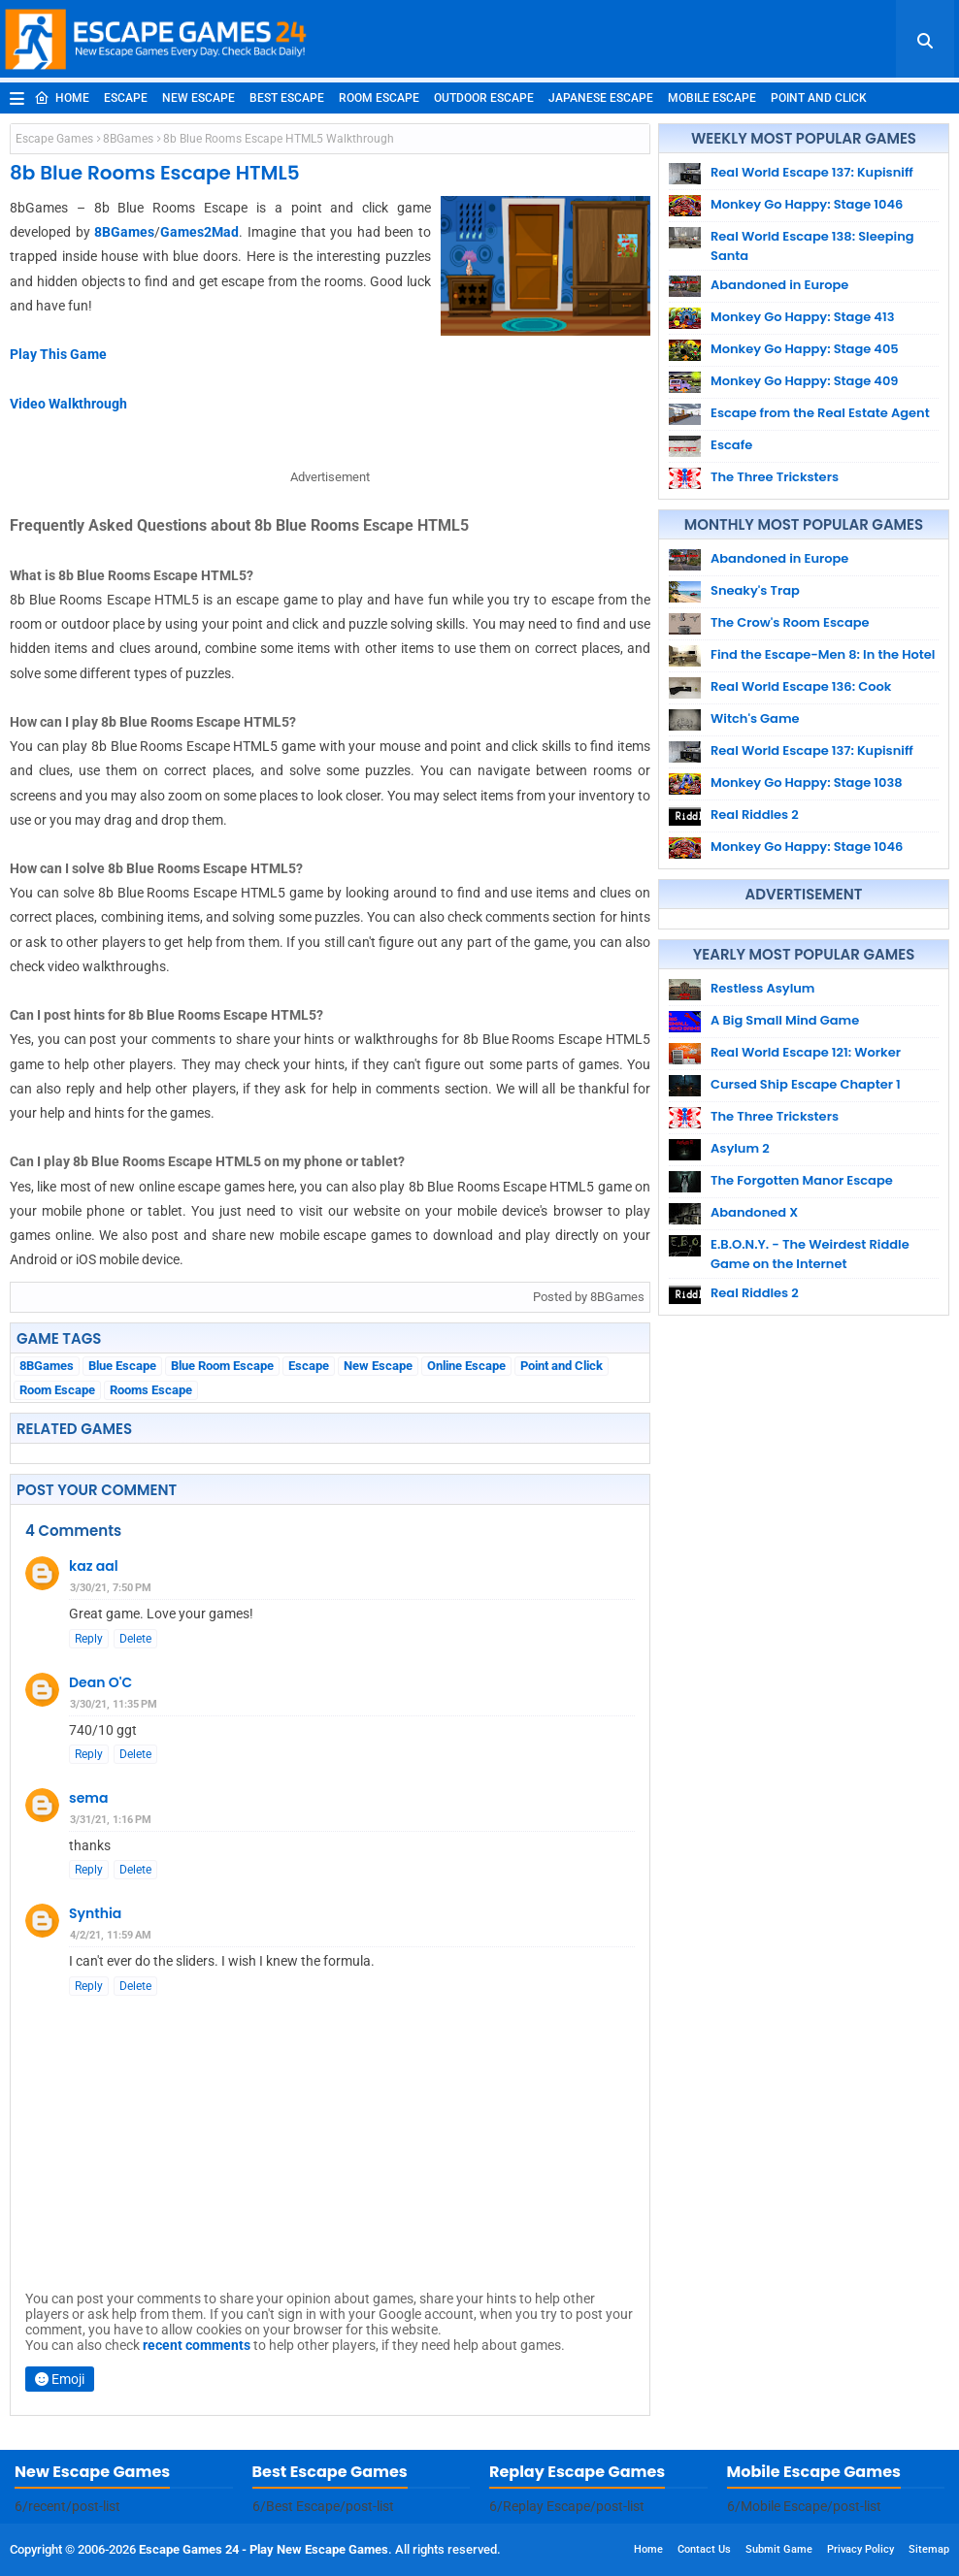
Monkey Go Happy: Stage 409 (805, 381)
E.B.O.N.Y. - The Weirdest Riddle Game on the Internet (810, 1254)
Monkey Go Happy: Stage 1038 (807, 782)
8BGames (128, 139)
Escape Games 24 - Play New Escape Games (263, 2549)
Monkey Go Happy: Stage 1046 (807, 204)
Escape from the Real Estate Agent (820, 413)
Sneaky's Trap (755, 590)
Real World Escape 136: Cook (801, 686)
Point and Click (819, 98)
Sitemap (929, 2549)
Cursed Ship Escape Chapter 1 (806, 1084)
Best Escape (286, 98)
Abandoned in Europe (779, 285)
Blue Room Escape (222, 1365)
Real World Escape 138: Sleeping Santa (812, 246)
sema (88, 1798)
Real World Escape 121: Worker (806, 1052)
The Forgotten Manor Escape (802, 1180)
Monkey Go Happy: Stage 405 (805, 349)
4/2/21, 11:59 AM (110, 1935)
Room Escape (379, 98)
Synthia (95, 1913)
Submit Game (778, 2549)
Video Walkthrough (68, 403)
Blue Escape (122, 1365)
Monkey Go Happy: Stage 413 (802, 317)
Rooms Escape (151, 1390)
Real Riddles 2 (755, 814)
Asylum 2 (740, 1148)
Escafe (731, 445)
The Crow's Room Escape (790, 622)
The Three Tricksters (775, 477)
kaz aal (93, 1566)
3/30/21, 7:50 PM (110, 1587)
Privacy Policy (860, 2549)
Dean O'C (100, 1682)
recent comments (196, 2345)
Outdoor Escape (484, 98)
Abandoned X (754, 1212)
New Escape (198, 98)
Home (61, 98)
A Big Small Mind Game (785, 1020)
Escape (126, 98)
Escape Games (54, 139)
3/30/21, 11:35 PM (113, 1704)
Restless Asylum (762, 988)
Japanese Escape (600, 98)
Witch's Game (755, 718)
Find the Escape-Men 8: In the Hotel (823, 654)
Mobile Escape (712, 98)
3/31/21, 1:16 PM (110, 1819)
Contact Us (704, 2549)
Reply (89, 1639)
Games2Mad (199, 232)
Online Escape (466, 1365)
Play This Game (58, 354)
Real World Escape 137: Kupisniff (812, 172)
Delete (135, 1639)
